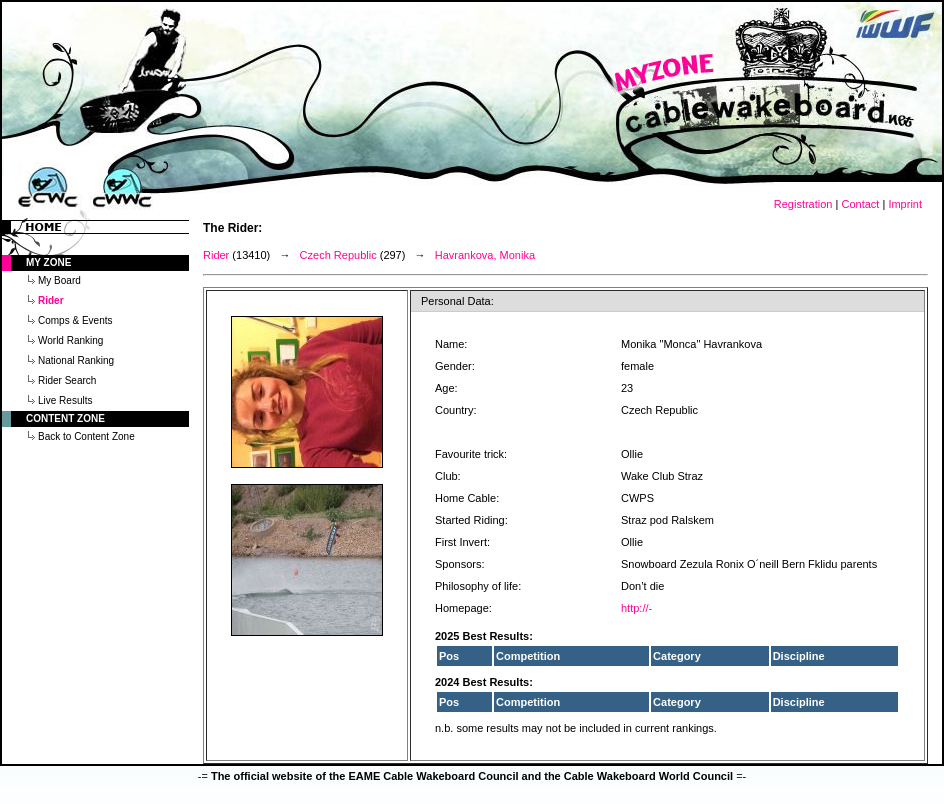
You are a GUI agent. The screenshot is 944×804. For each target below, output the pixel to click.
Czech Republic (338, 255)
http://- (636, 608)
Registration (803, 204)
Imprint (905, 204)
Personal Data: (457, 301)
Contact (860, 204)
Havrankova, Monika (485, 255)
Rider (216, 255)
